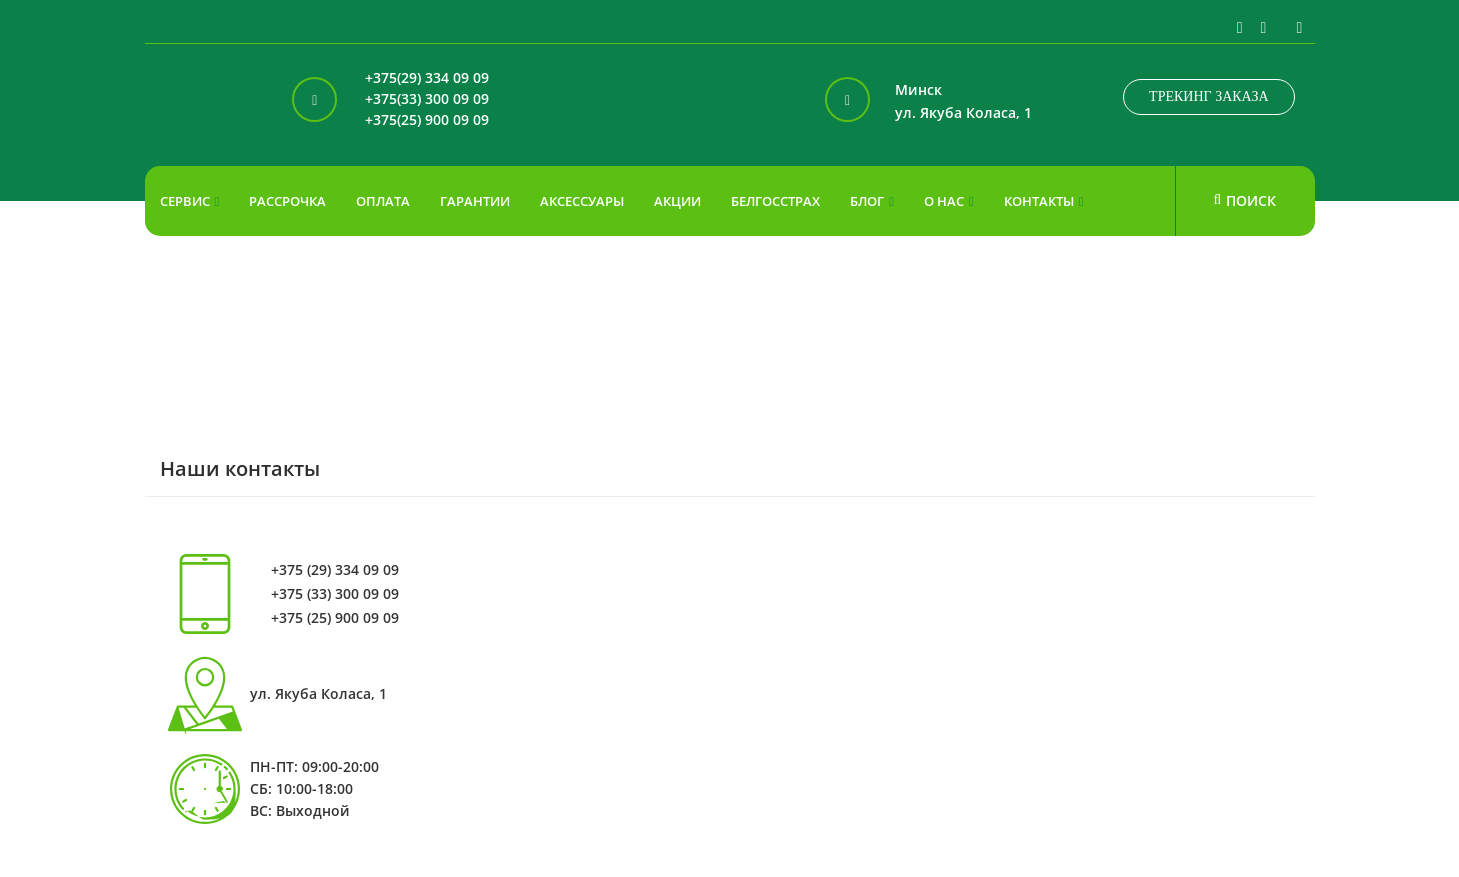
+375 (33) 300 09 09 (335, 594)
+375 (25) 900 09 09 (335, 618)
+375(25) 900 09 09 (427, 120)
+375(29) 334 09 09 (427, 78)
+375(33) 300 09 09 (427, 99)
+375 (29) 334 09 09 (335, 570)
